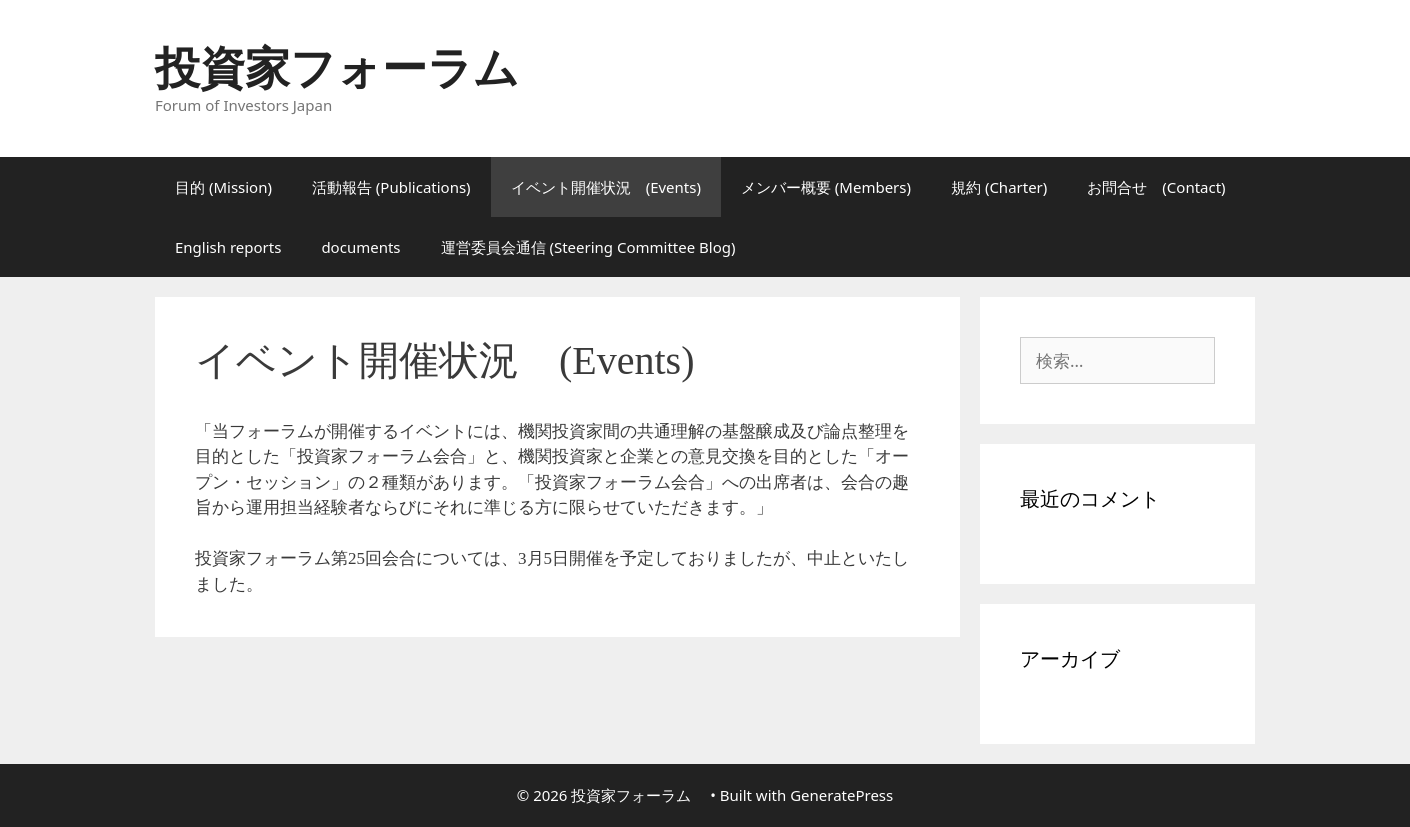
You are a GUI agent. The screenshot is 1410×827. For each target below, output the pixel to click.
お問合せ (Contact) (1156, 187)
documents (360, 247)
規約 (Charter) (999, 187)
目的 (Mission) (223, 187)
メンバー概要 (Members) (826, 187)
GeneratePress (841, 795)
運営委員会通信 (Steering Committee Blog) (588, 247)
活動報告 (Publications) (391, 187)
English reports (228, 247)
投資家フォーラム (359, 66)
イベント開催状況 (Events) (606, 187)
